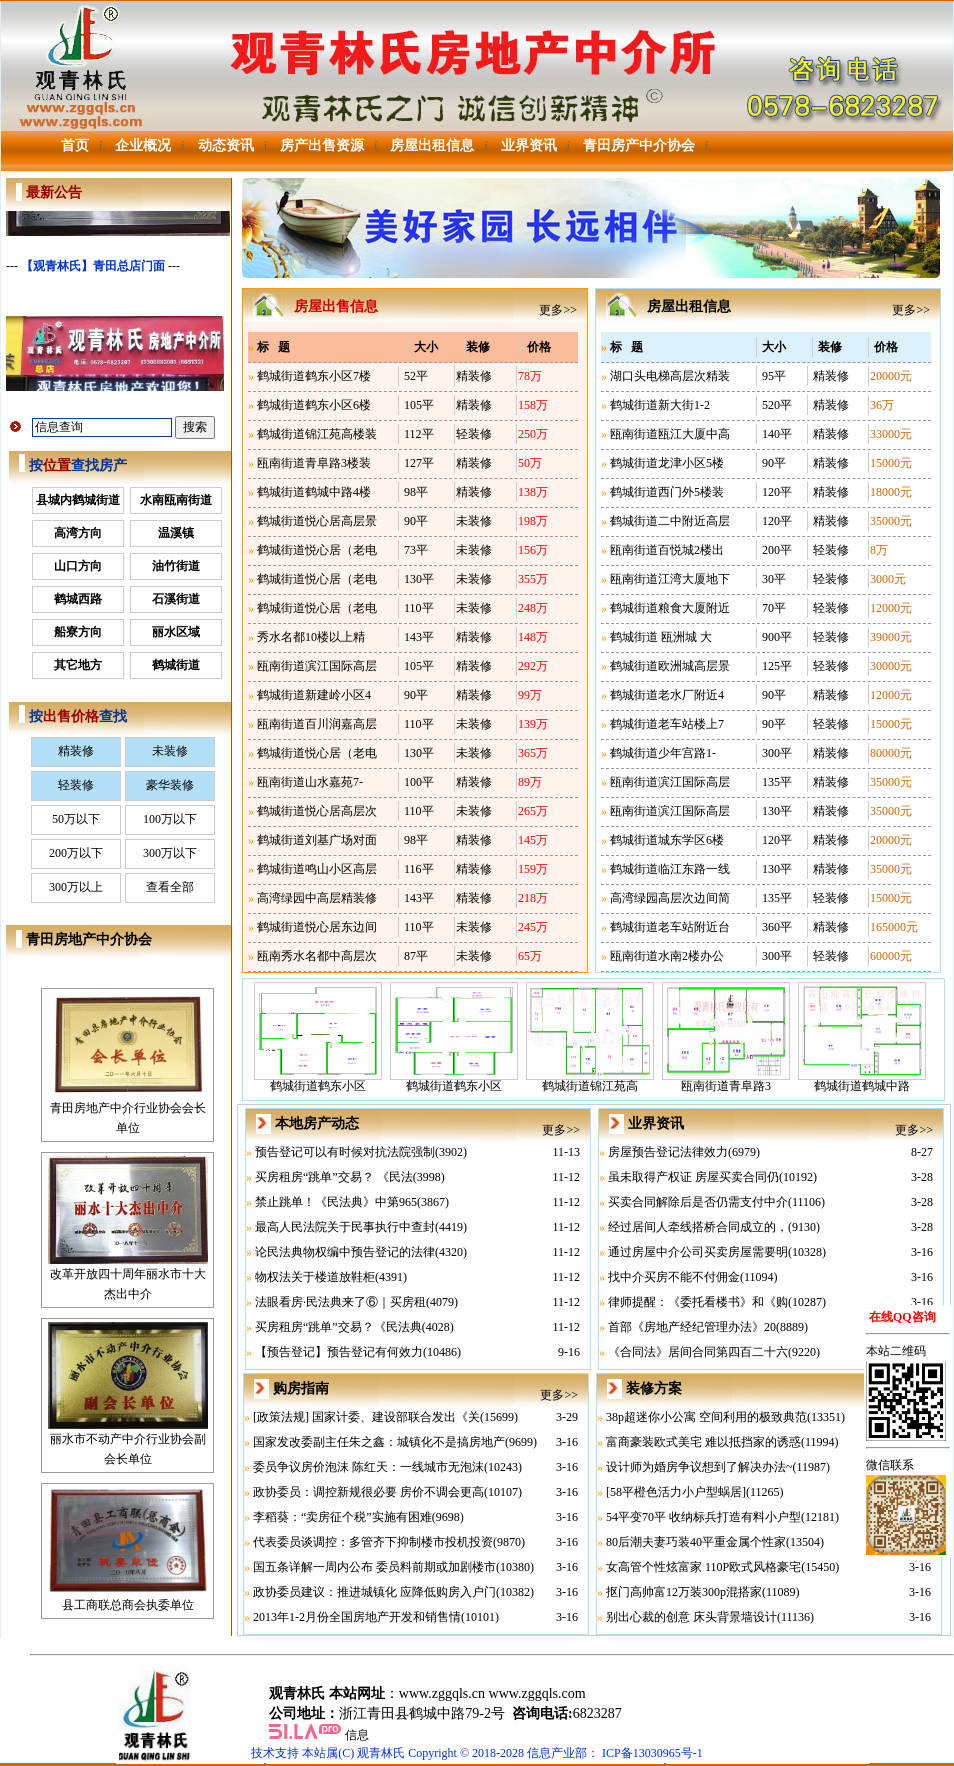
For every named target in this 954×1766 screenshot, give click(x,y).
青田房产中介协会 (639, 145)
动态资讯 (226, 145)
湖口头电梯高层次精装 (670, 376)
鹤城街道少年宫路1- (663, 753)
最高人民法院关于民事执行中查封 (345, 1227)
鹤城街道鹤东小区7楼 (314, 376)
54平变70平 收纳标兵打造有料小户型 (703, 1517)
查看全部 (170, 887)
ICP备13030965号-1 (652, 1753)
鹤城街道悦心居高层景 (317, 521)
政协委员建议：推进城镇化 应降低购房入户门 (374, 1592)
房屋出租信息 (432, 145)
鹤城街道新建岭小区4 (314, 695)
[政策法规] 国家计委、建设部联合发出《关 (366, 1417)
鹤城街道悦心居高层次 (317, 811)
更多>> (558, 310)
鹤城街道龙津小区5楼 (667, 463)
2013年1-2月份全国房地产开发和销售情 (357, 1617)
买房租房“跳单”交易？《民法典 (338, 1327)
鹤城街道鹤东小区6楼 (314, 405)
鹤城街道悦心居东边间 (317, 927)
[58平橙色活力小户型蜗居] (676, 1492)
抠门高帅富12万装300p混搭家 (684, 1592)
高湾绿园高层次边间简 (670, 898)
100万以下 (170, 819)
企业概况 (143, 145)
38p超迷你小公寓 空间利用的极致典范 (706, 1417)
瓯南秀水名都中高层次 (317, 956)
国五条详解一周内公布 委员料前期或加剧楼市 (374, 1567)
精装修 (76, 751)
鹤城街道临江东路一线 (670, 869)
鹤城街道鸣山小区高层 (317, 869)
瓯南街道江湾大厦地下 (670, 579)
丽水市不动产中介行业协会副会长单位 (128, 1442)
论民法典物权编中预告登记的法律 (345, 1252)
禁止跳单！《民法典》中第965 (336, 1202)
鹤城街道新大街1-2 (660, 405)
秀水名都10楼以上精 (311, 637)
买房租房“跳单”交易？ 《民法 (334, 1177)
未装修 (170, 751)
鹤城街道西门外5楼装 (667, 492)
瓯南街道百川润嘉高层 (317, 724)
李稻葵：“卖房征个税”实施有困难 (342, 1517)
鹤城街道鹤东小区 (318, 1079)
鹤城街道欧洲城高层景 (670, 666)
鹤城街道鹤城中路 (862, 1079)
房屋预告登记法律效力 (668, 1152)
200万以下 (76, 853)
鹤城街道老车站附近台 (670, 927)
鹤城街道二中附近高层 (670, 521)
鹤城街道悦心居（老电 (317, 550)
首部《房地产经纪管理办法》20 (692, 1327)
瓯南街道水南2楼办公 (667, 956)
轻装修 (76, 785)
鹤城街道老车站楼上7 (667, 724)
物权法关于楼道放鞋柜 (315, 1277)
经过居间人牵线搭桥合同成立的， (698, 1227)
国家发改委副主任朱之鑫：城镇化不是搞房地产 (379, 1442)
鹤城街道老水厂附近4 (667, 695)
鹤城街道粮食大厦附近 (670, 608)
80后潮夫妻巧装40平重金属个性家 (696, 1542)
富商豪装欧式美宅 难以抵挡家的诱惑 (703, 1442)
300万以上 (76, 887)
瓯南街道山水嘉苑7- (310, 782)
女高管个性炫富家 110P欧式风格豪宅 (703, 1567)
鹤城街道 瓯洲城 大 (661, 637)
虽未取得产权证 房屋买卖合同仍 (693, 1177)
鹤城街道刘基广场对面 (317, 840)
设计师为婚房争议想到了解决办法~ (699, 1467)
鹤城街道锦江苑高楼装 (317, 434)
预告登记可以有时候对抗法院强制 (345, 1152)
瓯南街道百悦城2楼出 (667, 550)
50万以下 (76, 819)
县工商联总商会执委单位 (128, 1598)
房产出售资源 (322, 145)
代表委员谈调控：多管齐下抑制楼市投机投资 (373, 1542)
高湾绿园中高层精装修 (317, 898)
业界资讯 (529, 145)
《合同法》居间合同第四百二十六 (698, 1352)
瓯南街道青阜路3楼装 (314, 463)
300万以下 (170, 853)
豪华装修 (170, 785)
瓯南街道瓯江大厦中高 (670, 434)
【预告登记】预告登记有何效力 (339, 1352)
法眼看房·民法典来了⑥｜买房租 (340, 1302)
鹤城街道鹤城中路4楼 (314, 492)
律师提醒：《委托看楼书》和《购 (698, 1302)
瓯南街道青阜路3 (726, 1079)
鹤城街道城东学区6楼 (667, 840)
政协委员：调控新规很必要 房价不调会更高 (368, 1492)
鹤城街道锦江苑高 (590, 1079)
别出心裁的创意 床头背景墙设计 (691, 1617)
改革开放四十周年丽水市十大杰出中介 (128, 1277)
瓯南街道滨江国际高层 (317, 666)
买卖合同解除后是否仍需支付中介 (698, 1202)
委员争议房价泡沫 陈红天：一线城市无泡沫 (368, 1467)
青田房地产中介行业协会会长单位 (128, 1111)
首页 (75, 145)
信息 (357, 1735)
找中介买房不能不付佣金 (674, 1277)
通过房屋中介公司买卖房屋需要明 (698, 1252)
